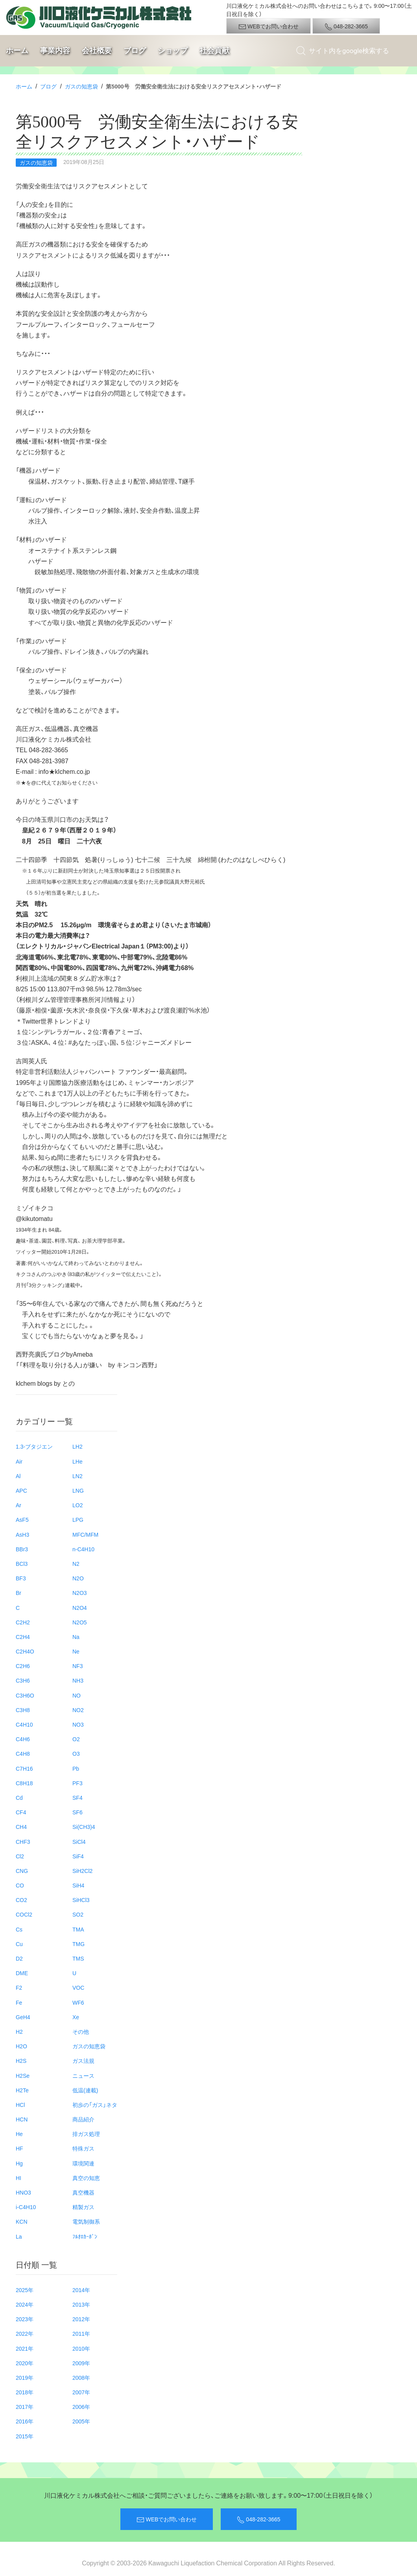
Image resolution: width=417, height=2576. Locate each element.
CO (20, 1885)
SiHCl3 (81, 1900)
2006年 (81, 2406)
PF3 (77, 1783)
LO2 (77, 1505)
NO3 (78, 1724)
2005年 (81, 2421)
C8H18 (24, 1783)
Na (75, 1637)
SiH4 (78, 1885)
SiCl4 (78, 1841)
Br (18, 1592)
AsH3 (22, 1534)
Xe (75, 2017)
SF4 (77, 1797)
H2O (21, 2046)
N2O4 (79, 1607)
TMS (78, 1958)
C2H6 (23, 1666)
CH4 (21, 1826)
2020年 (24, 2363)
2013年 (81, 2304)
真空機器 (83, 2192)
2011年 (81, 2333)
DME (22, 1973)
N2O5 (79, 1622)
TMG (78, 1944)
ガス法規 (83, 2060)
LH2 (77, 1446)
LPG (77, 1519)
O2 (76, 1739)
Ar (18, 1505)
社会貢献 (214, 50)
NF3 (77, 1666)
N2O (78, 1578)
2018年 (24, 2392)
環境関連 (83, 2163)
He (19, 2134)
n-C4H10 (83, 1549)
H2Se (23, 2075)
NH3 (77, 1680)
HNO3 (23, 2192)
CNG (22, 1870)
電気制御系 (86, 2221)
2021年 (24, 2348)
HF (19, 2148)
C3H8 (23, 1710)
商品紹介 (83, 2119)
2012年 (81, 2319)
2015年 (24, 2436)
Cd (19, 1797)
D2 (19, 1958)
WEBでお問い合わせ (268, 26)
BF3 (21, 1578)
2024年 (24, 2304)
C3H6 (23, 1680)
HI (18, 2178)
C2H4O (25, 1651)
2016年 (24, 2421)
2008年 (81, 2377)
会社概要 (97, 50)
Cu (19, 1944)
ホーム (17, 50)
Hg (19, 2163)
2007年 (81, 2392)
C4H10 (24, 1724)
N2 (75, 1563)
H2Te (22, 2090)
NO (76, 1695)
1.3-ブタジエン (34, 1446)
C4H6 (23, 1739)
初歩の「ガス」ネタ (94, 2104)
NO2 (78, 1710)
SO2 (77, 1914)
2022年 (24, 2333)
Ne (75, 1651)
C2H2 (23, 1622)
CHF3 (23, 1841)
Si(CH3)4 (83, 1826)
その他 (80, 2031)
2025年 (24, 2290)
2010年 (81, 2348)
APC (21, 1490)
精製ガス (83, 2207)
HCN (22, 2119)
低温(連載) (85, 2090)
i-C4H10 (26, 2207)
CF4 (21, 1812)
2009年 (81, 2363)
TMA (78, 1929)
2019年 (24, 2377)
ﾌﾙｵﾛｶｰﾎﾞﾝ (84, 2236)
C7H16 (24, 1768)
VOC (78, 1987)
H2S (21, 2060)
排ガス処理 (86, 2134)
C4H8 (23, 1753)
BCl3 (22, 1563)
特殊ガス (83, 2148)
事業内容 (55, 50)
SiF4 (78, 1856)
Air (19, 1461)
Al (18, 1476)
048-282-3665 (346, 26)
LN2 (77, 1476)
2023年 (24, 2319)
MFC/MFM (85, 1534)
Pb (75, 1768)
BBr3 (22, 1549)
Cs (19, 1929)
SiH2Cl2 (82, 1870)
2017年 (24, 2406)
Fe (19, 2002)
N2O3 (79, 1592)
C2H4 (23, 1637)
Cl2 (20, 1856)
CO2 (21, 1900)
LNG (78, 1490)
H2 (19, 2031)
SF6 (77, 1812)
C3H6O (25, 1695)
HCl (20, 2104)
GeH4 (23, 2017)
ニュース (83, 2075)
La (19, 2236)
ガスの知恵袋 (81, 86)
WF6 (78, 2002)
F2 (19, 1987)
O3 (76, 1753)
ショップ (173, 50)
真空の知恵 (86, 2178)
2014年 (81, 2290)
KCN (22, 2221)
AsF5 (22, 1519)
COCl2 (24, 1914)
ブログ (135, 50)
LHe (77, 1461)
